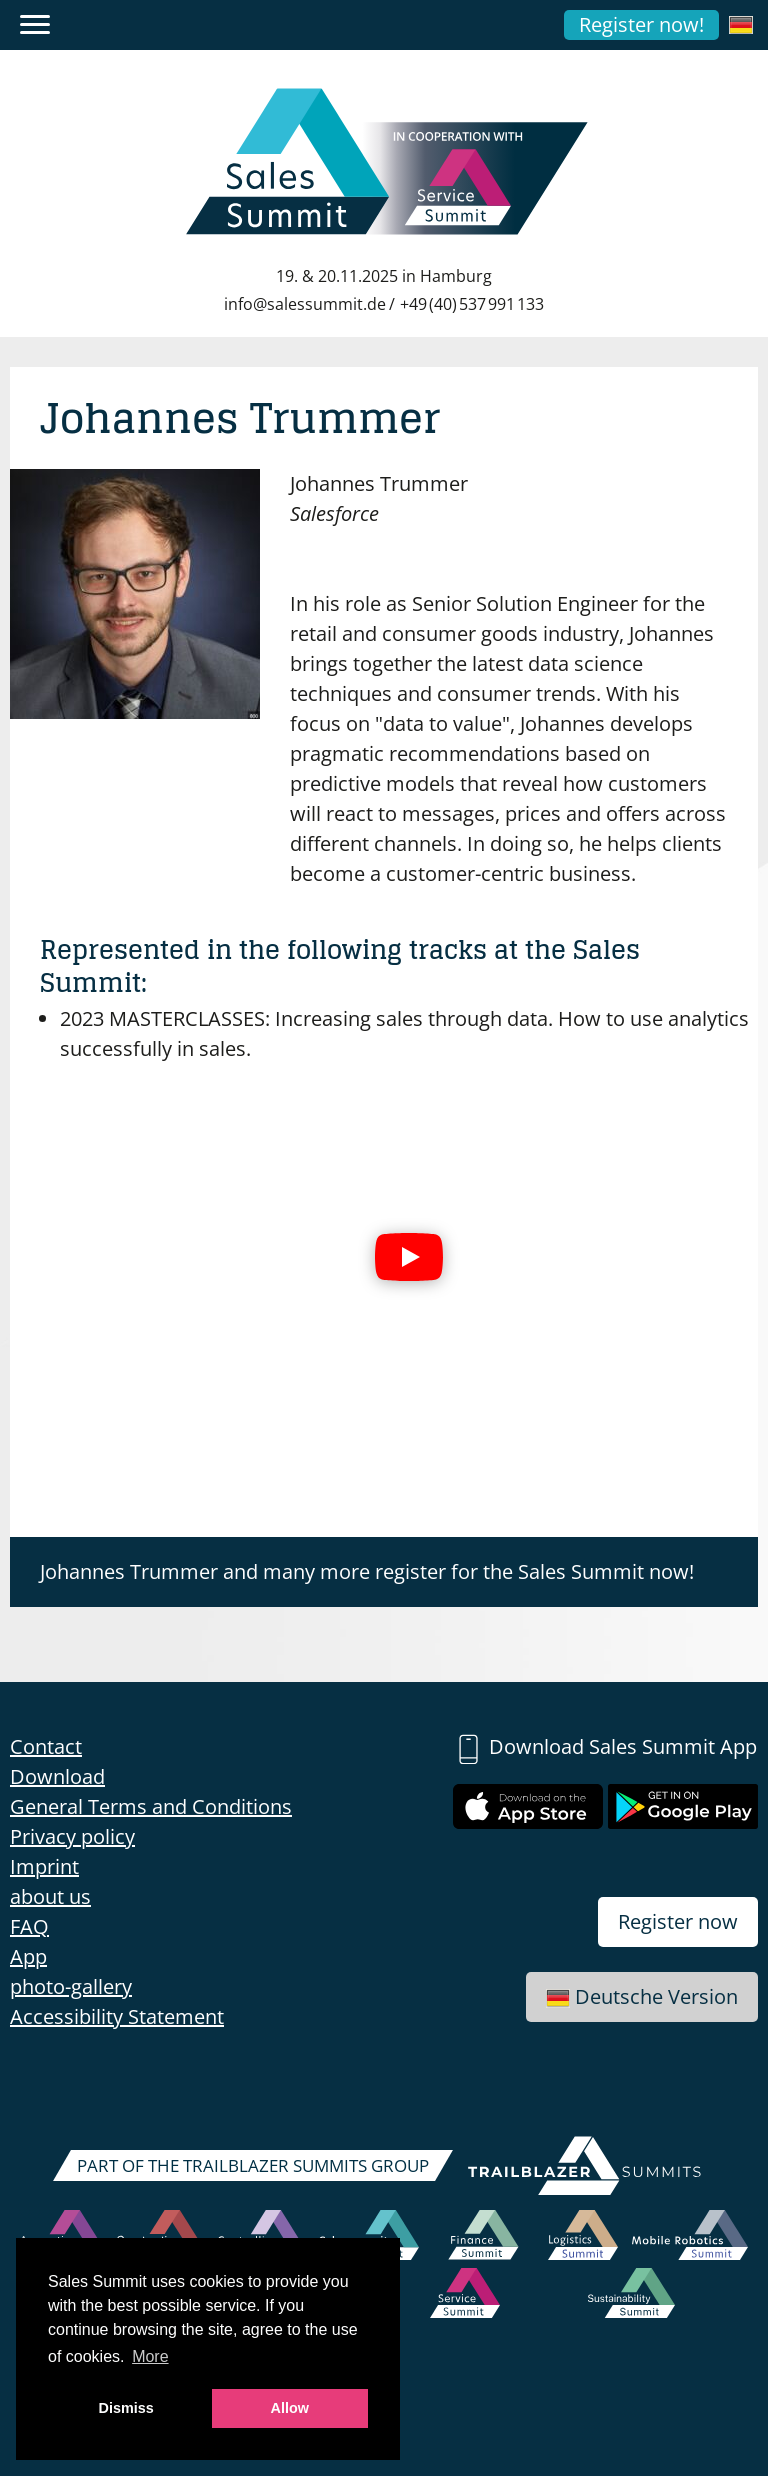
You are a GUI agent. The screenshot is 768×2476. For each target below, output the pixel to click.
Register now (678, 1921)
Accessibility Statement (117, 2016)
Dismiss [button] (126, 2408)
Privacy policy (72, 1836)
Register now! (641, 24)
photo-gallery (71, 1986)
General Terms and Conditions (151, 1806)
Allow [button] (290, 2408)
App (28, 1956)
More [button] (150, 2356)
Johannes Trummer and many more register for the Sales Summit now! (367, 1571)
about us (50, 1896)
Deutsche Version (642, 1996)
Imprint (44, 1866)
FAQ (29, 1926)
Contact (46, 1746)
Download (57, 1776)
